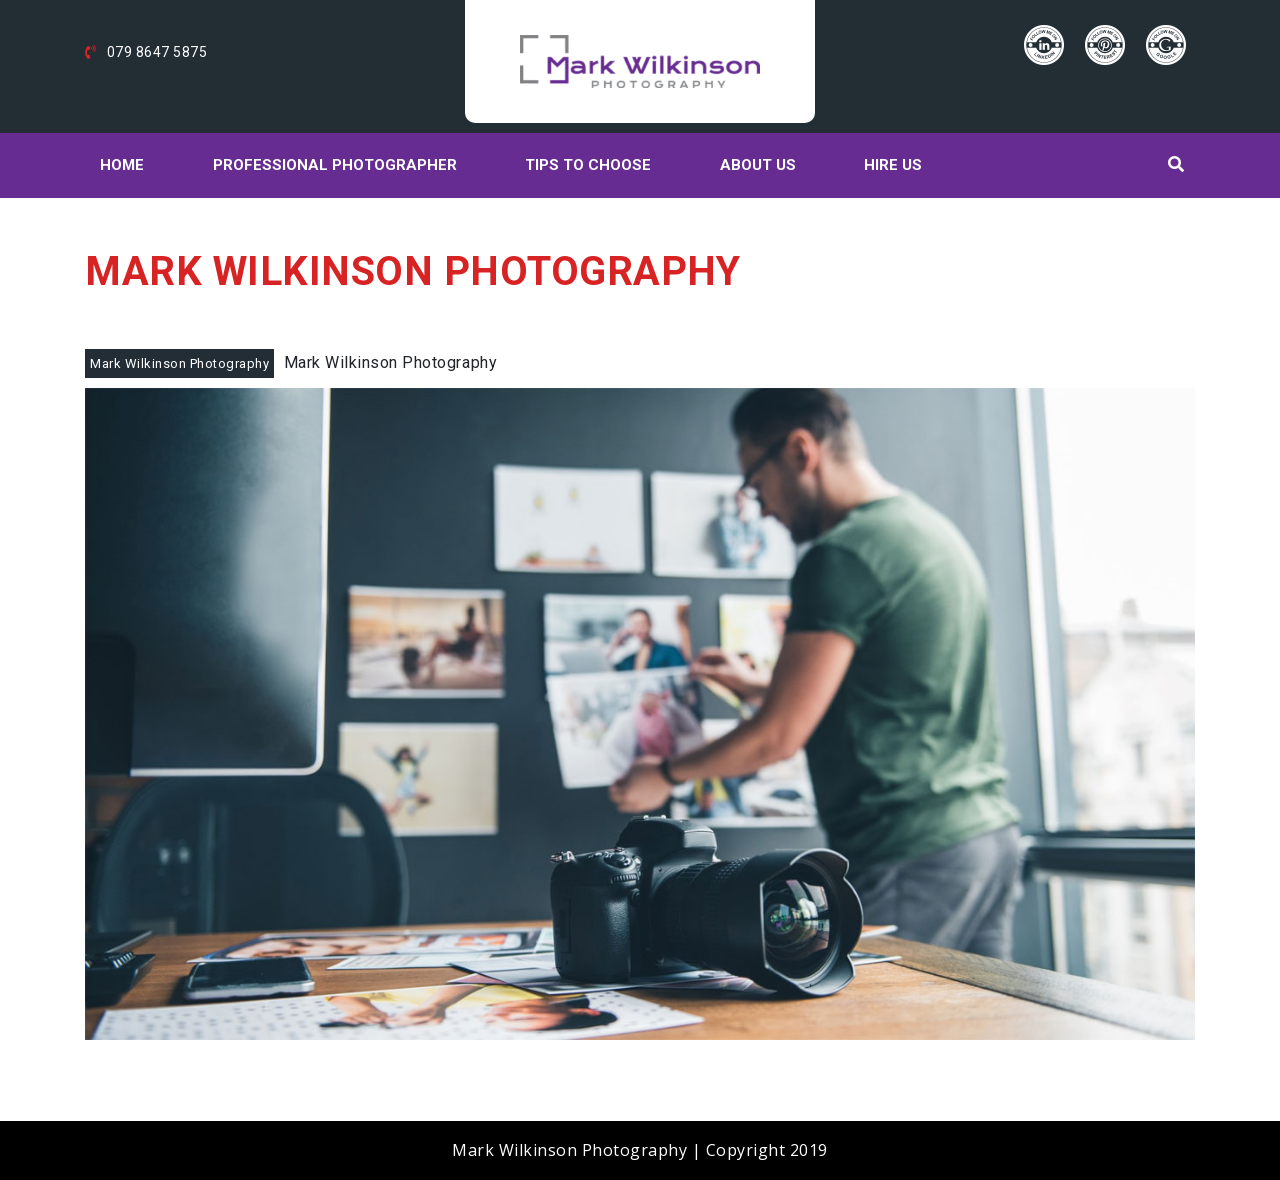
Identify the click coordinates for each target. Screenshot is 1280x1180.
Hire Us (893, 165)
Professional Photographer (335, 165)
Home (122, 165)
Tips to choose (588, 165)
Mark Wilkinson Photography (179, 363)
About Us (758, 165)
